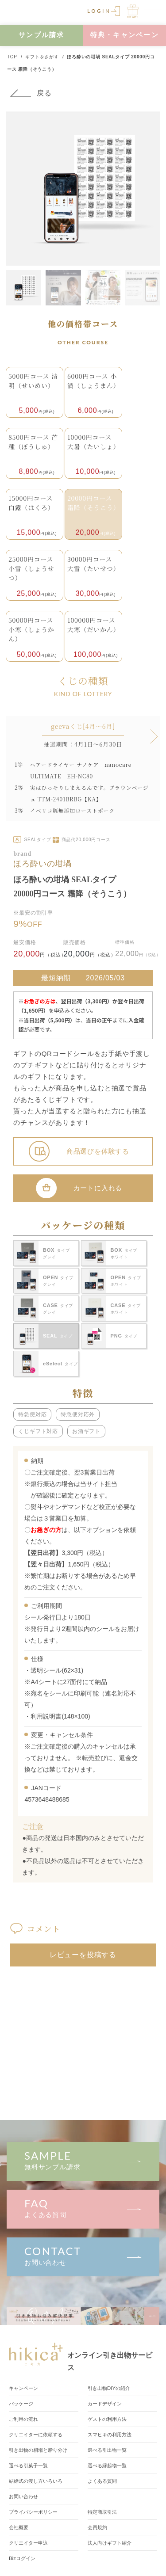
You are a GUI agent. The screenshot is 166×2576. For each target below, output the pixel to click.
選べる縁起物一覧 (109, 2465)
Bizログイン (23, 2558)
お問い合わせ (83, 2255)
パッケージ (22, 2404)
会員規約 (98, 2527)
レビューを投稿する (83, 1955)
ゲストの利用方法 (109, 2419)
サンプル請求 (42, 34)
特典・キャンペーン (124, 34)
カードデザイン (106, 2404)
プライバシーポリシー (35, 2512)
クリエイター (30, 2543)
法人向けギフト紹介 (111, 2543)
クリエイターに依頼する (38, 2434)
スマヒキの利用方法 (111, 2434)
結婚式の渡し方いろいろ (38, 2481)
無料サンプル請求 (83, 2160)
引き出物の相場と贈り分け (41, 2450)
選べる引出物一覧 (109, 2450)
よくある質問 (83, 2207)
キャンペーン (25, 2388)
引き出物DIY (111, 2388)
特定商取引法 (104, 2512)
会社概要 (19, 2527)
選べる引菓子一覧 (30, 2465)
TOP (12, 56)
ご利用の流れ (25, 2419)
